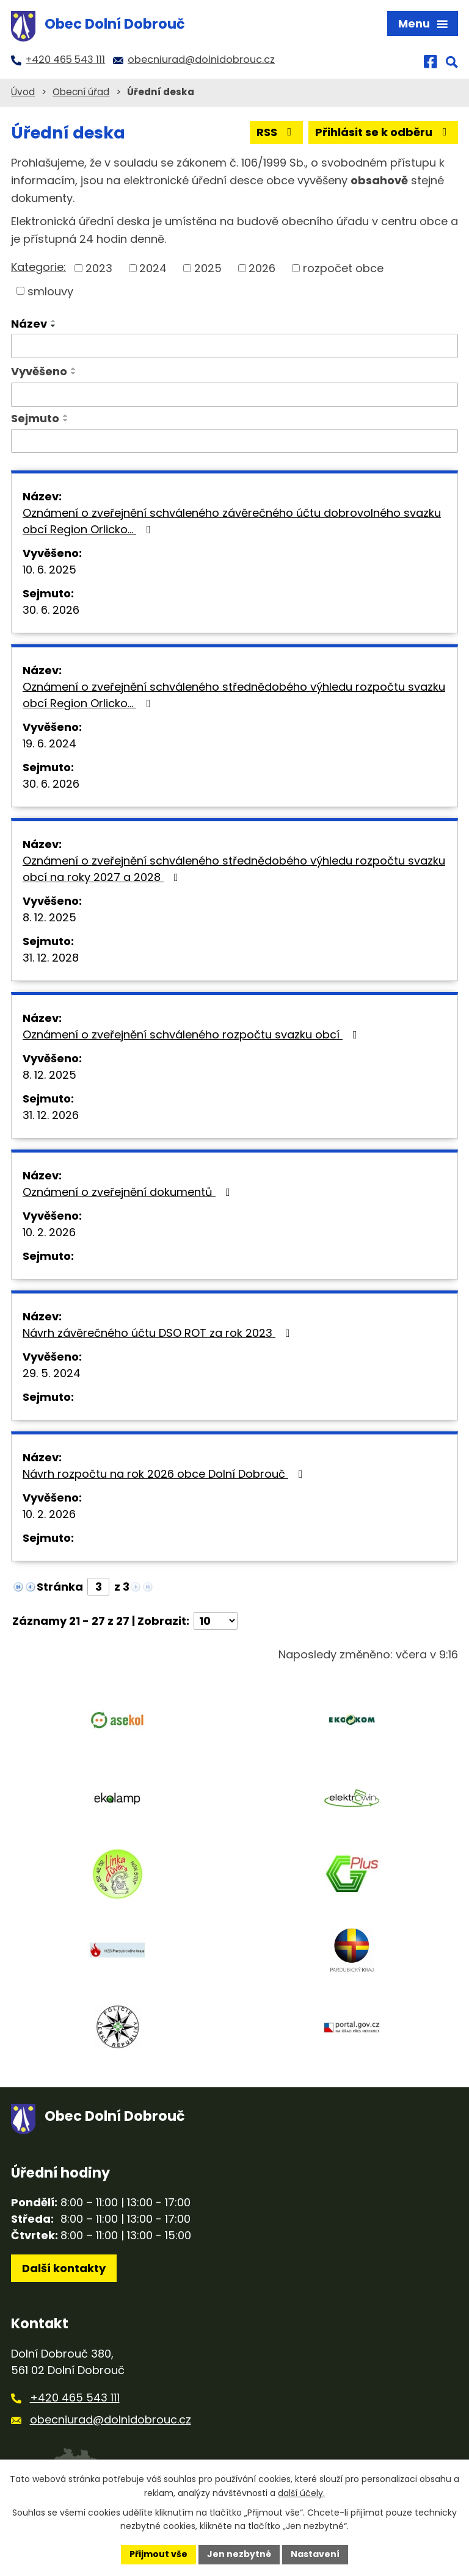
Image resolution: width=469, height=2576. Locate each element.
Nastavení (315, 2554)
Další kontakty (64, 2268)
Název (29, 323)
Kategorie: (38, 267)
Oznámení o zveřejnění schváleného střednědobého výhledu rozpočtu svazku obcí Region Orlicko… (234, 695)
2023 (98, 268)
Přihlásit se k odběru (383, 132)
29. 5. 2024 (52, 1373)
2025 (208, 268)
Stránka (60, 1586)
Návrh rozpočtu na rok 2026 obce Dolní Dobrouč (165, 1473)
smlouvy (50, 290)
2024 (153, 268)
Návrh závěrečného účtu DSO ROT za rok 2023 (159, 1332)
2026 (262, 268)
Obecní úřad (81, 91)
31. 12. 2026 (51, 1115)
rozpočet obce (343, 268)
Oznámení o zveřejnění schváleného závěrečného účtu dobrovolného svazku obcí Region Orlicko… (232, 521)
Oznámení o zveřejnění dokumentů (129, 1192)
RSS (276, 132)
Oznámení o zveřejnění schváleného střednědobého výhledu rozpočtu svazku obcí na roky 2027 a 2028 (234, 869)
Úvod (23, 91)
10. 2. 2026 (49, 1232)
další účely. (301, 2493)
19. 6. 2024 (49, 743)
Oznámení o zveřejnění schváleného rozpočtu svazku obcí (192, 1034)
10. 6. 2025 (49, 569)
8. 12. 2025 (49, 917)
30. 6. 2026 (51, 609)
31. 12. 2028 (51, 957)
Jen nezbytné (239, 2554)
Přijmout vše (158, 2554)
